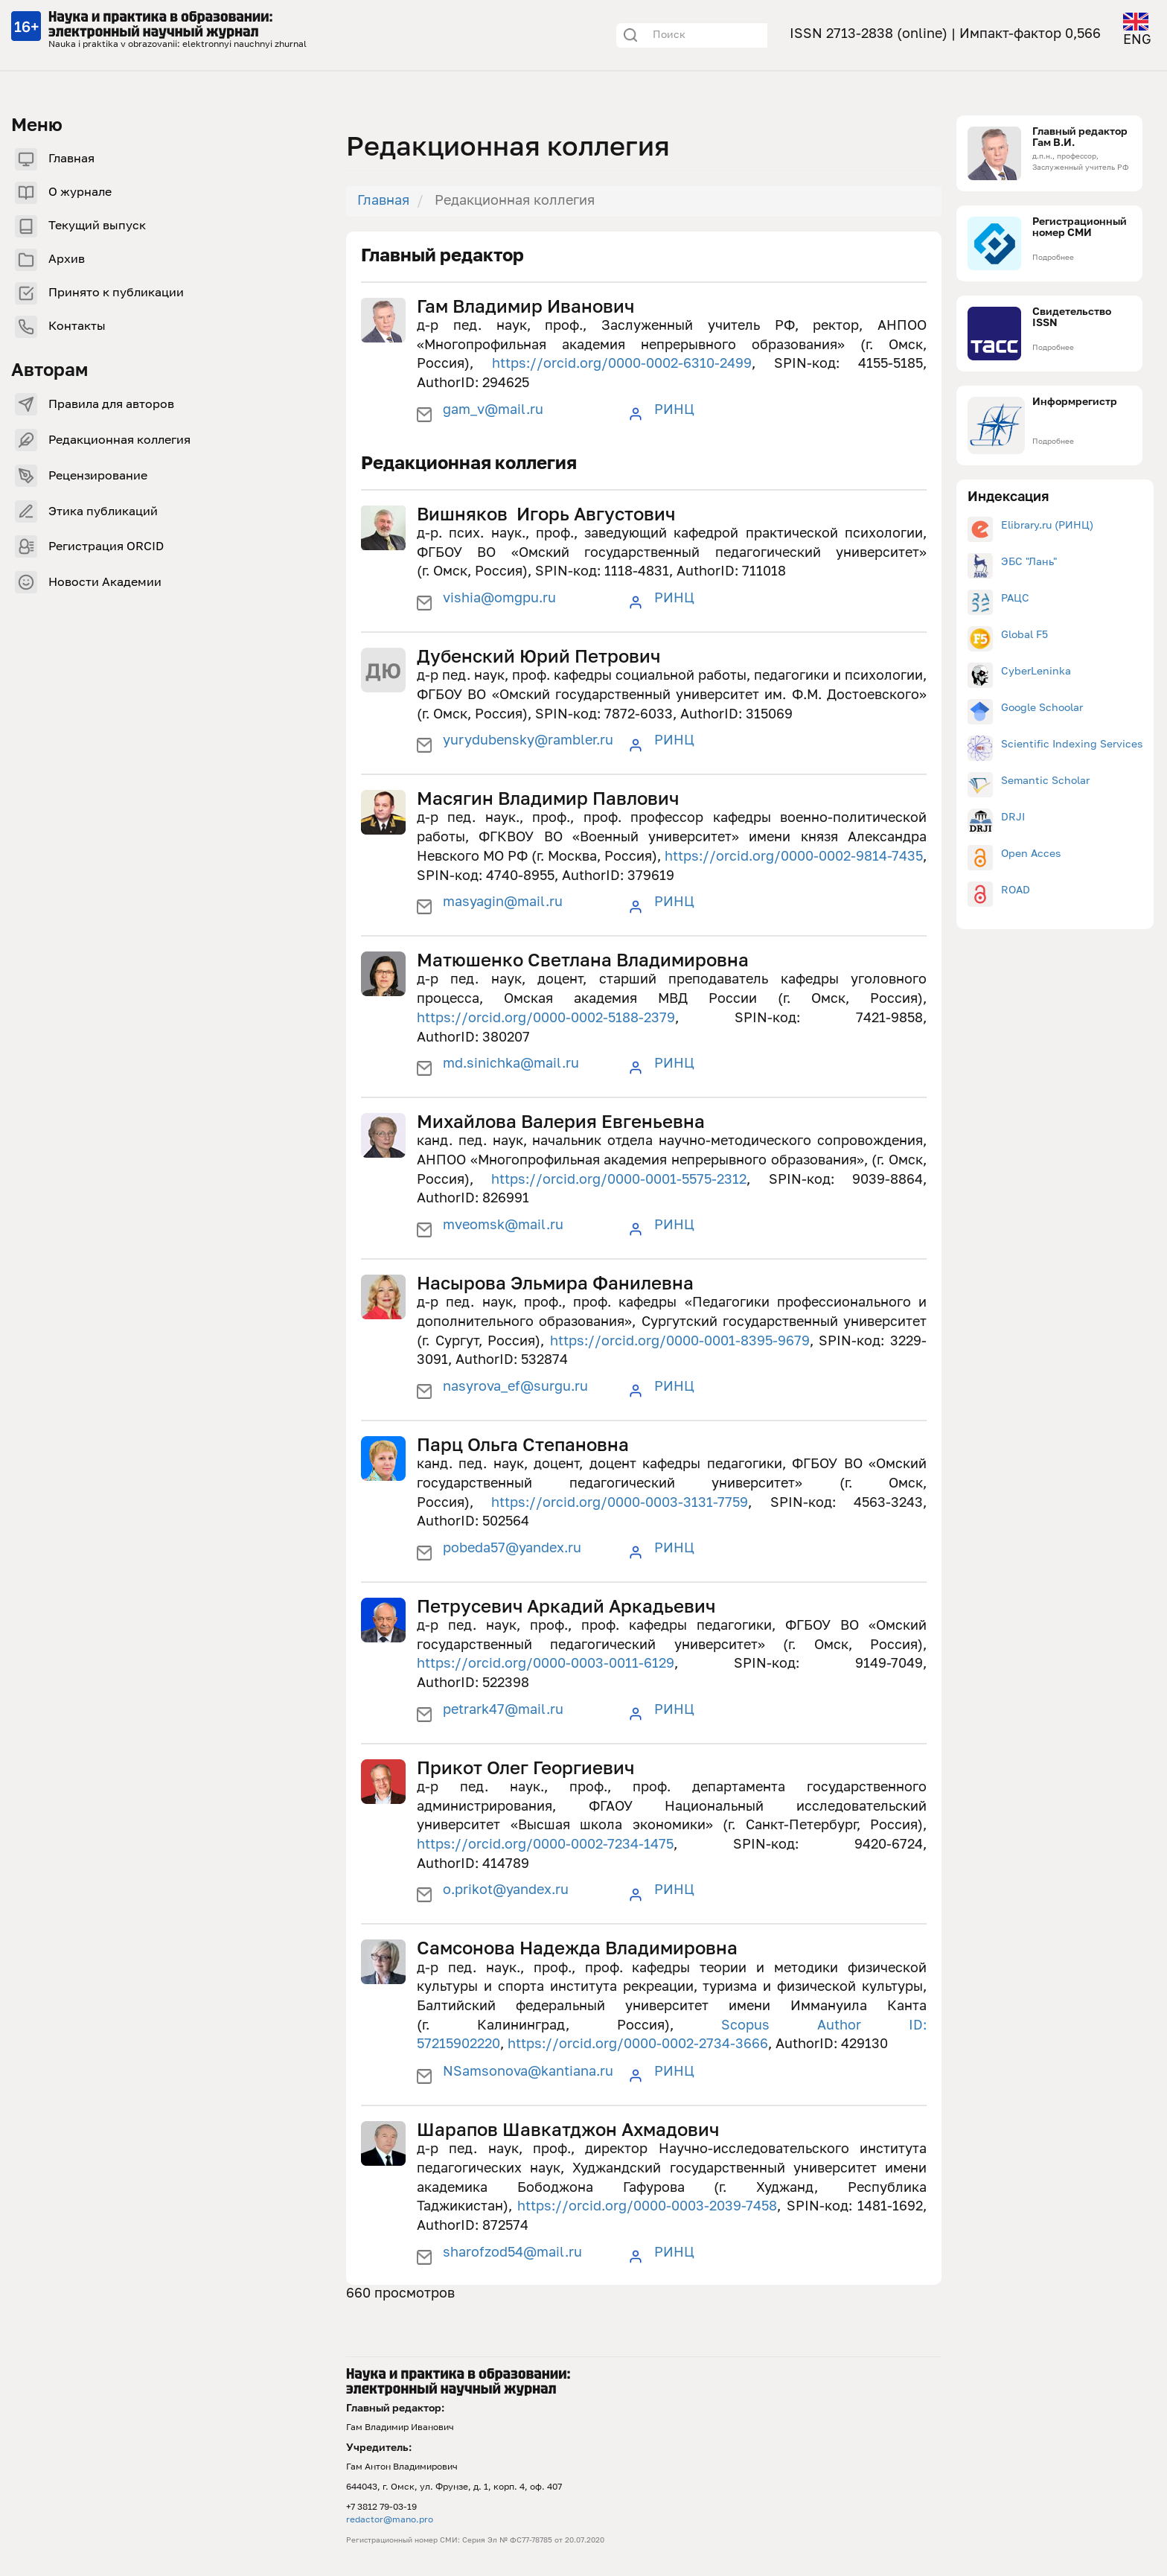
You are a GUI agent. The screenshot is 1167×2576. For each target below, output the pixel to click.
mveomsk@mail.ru (503, 1225)
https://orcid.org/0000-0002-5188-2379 (546, 1018)
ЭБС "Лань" (1029, 562)
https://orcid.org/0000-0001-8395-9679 (680, 1341)
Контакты (77, 327)
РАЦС (1015, 598)
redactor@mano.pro (389, 2520)
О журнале (80, 193)
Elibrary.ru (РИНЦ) (1047, 525)
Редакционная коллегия (119, 441)
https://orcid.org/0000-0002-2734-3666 (638, 2044)
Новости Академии (105, 583)
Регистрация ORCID (106, 547)
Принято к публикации (116, 293)
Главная (71, 159)
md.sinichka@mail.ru (511, 1064)
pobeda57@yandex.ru (512, 1548)
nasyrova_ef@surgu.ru (515, 1387)
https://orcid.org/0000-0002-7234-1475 (545, 1845)
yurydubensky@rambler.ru (528, 740)
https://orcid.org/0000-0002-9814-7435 (794, 857)
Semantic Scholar (1045, 781)
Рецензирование (97, 476)
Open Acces (1031, 854)
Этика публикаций (103, 512)
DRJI (1013, 817)
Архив (66, 260)
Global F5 (1024, 635)
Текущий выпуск (97, 226)
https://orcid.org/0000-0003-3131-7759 (619, 1503)
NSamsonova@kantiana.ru (528, 2072)
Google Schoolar (1042, 708)
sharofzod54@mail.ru (512, 2253)
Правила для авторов (111, 405)
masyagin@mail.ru (503, 902)
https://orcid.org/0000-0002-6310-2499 (622, 364)
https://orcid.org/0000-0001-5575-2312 (618, 1180)
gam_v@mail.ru (493, 410)
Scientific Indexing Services (1071, 744)
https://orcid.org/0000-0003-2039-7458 (647, 2206)
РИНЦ (674, 410)
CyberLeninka (1036, 671)
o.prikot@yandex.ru (506, 1890)
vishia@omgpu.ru (499, 598)
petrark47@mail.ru (503, 1710)
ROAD (1015, 890)
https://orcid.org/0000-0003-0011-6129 (545, 1664)
